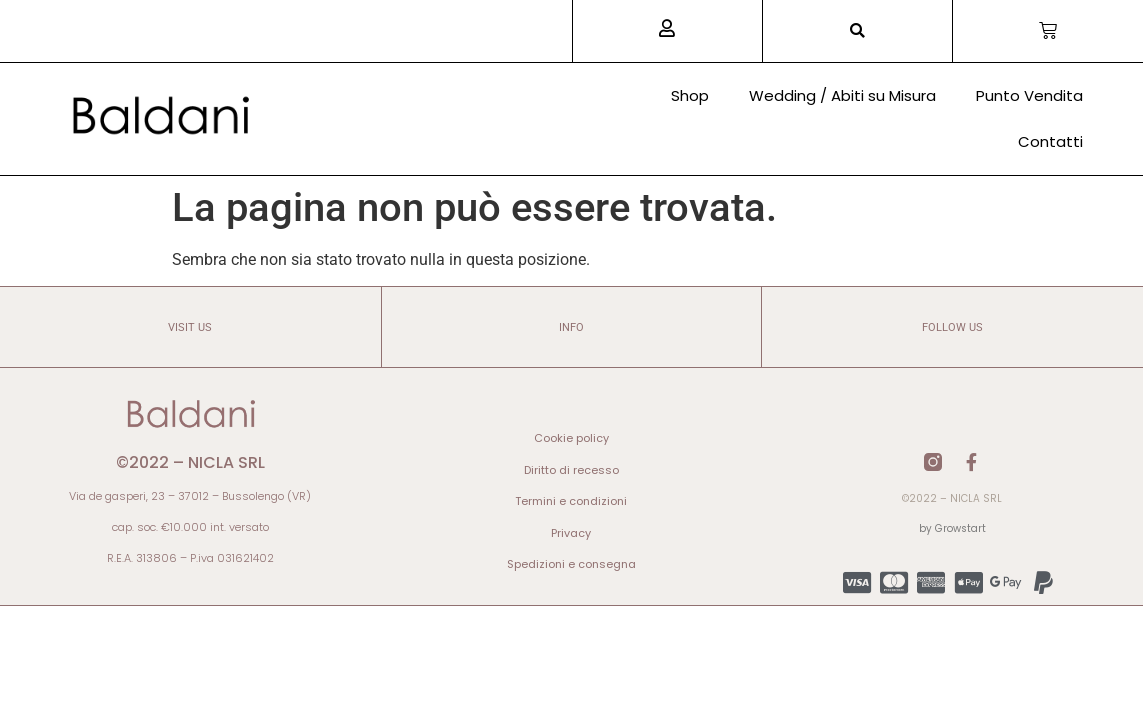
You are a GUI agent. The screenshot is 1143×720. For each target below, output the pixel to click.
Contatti (1050, 141)
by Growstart (952, 528)
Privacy (571, 533)
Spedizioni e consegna (571, 564)
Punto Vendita (1029, 95)
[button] (857, 31)
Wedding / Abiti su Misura (842, 95)
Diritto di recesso (571, 470)
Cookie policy (571, 438)
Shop (690, 95)
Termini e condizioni (571, 501)
